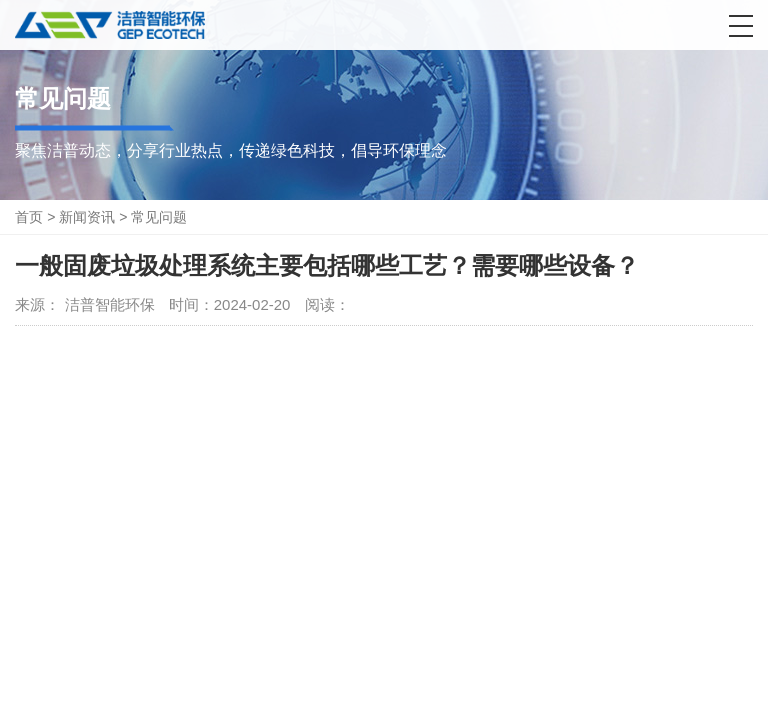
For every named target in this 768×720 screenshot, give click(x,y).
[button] (741, 26)
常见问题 (159, 217)
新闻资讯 (87, 217)
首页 (29, 217)
